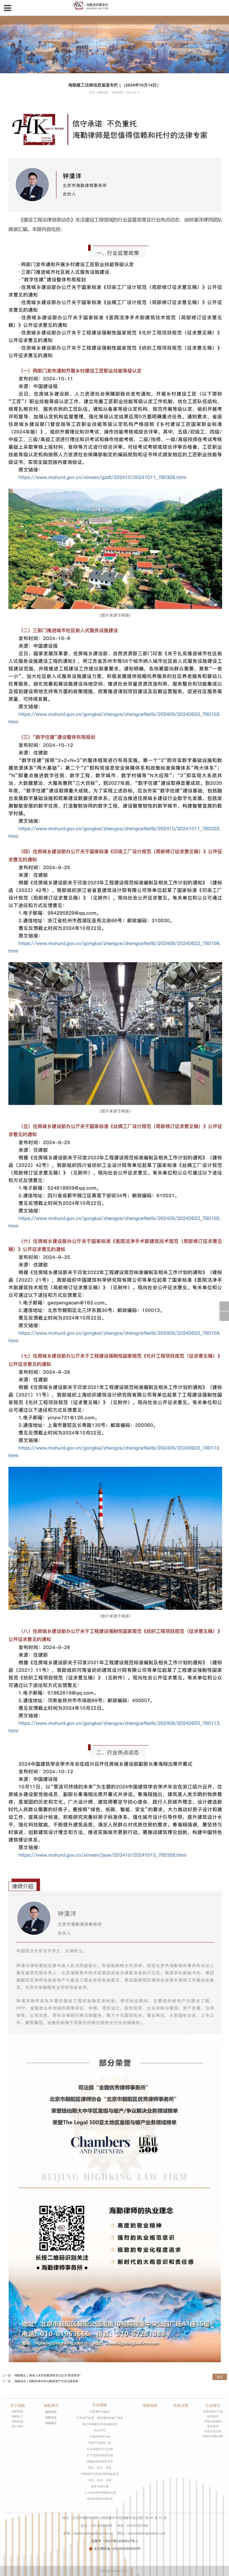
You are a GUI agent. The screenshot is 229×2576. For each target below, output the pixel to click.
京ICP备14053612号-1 (114, 2571)
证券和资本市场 (100, 2436)
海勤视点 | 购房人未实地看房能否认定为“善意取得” (48, 2375)
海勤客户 (17, 2416)
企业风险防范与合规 (100, 2449)
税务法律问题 (100, 2486)
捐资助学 (213, 2416)
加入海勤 (17, 2426)
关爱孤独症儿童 (213, 2411)
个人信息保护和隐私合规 (100, 2492)
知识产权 (100, 2430)
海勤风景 (17, 2421)
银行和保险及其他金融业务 (99, 2424)
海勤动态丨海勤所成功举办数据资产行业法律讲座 (46, 2381)
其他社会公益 (213, 2431)
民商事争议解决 (100, 2412)
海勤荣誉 (17, 2411)
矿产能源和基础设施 (100, 2455)
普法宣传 (213, 2426)
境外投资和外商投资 (100, 2499)
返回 (220, 2377)
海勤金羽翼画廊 (213, 2436)
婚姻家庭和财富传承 (100, 2461)
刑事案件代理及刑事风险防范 (100, 2474)
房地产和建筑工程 (99, 2443)
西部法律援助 (213, 2421)
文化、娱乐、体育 (99, 2480)
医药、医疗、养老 (99, 2468)
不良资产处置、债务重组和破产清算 (100, 2418)
